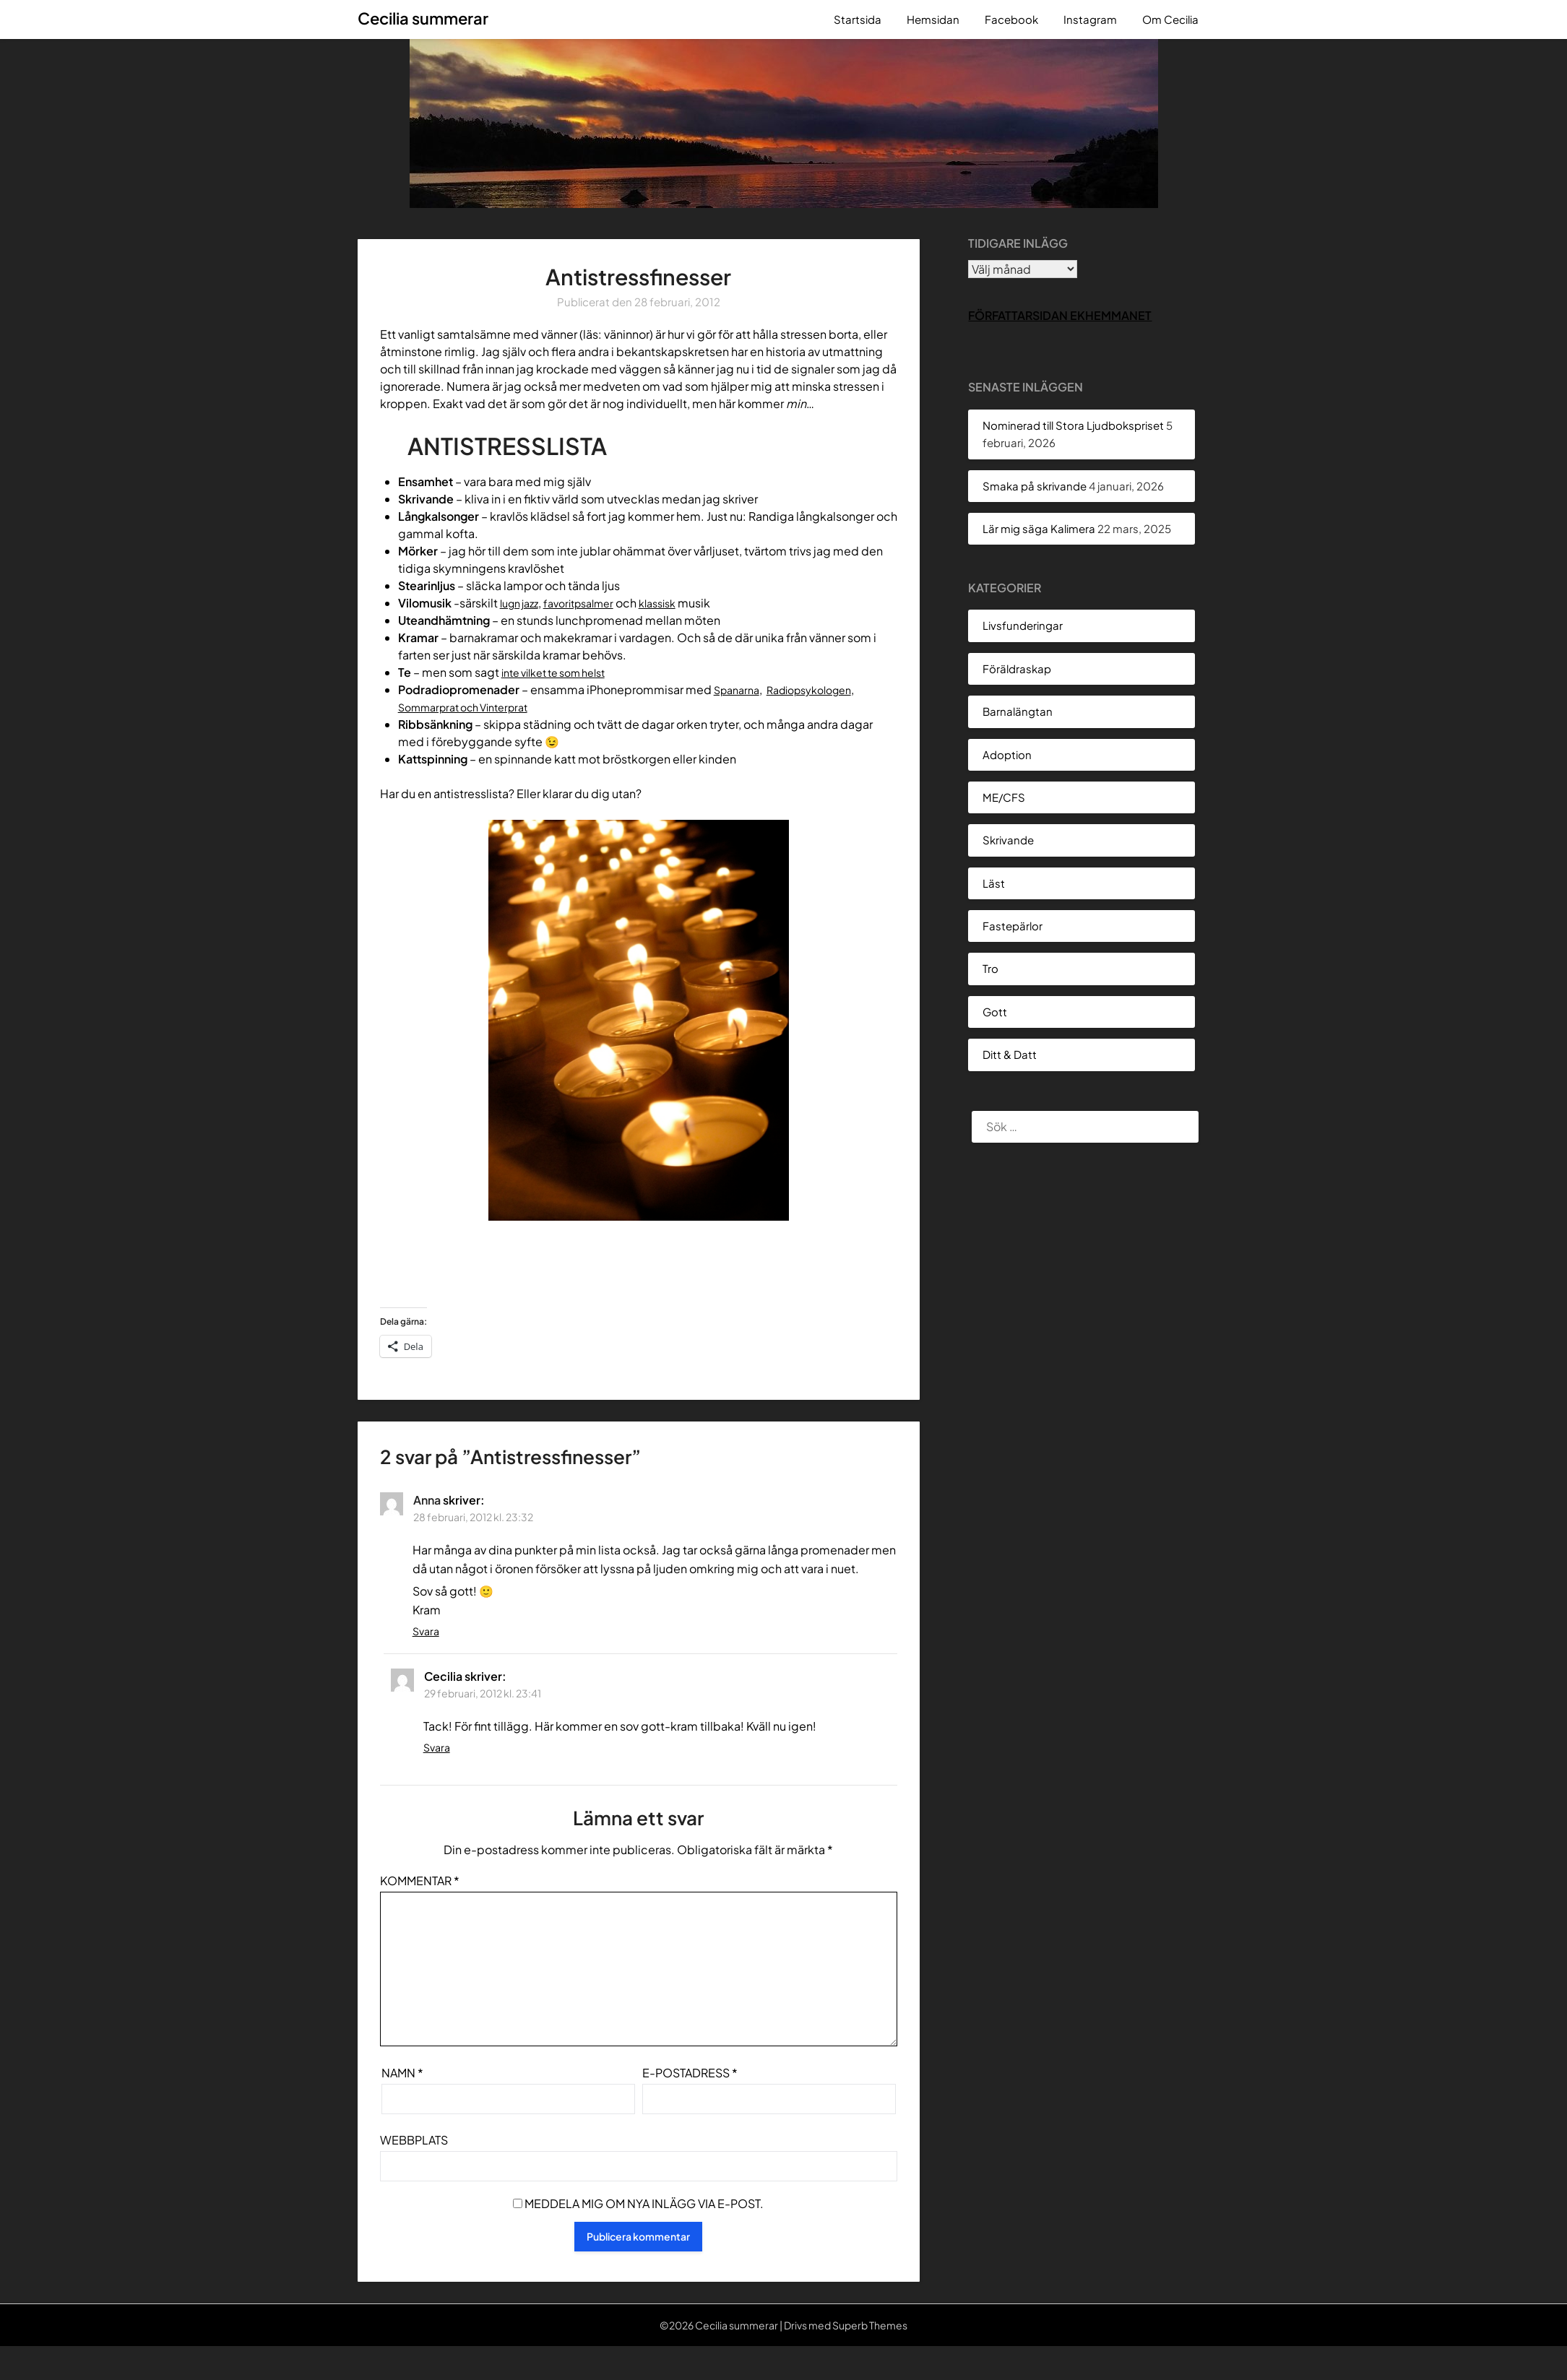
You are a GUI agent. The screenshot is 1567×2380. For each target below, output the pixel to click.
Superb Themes (869, 2325)
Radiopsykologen (821, 689)
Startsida (857, 19)
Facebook (1011, 19)
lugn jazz (522, 602)
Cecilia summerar (423, 18)
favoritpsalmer (590, 602)
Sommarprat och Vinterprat (472, 706)
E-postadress (690, 2072)
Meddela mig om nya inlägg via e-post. (644, 2203)
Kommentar (419, 1880)
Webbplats (414, 2139)
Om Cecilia (1170, 19)
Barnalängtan (1018, 711)
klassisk (676, 602)
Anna (427, 1499)
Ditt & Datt (1010, 1054)
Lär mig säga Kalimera (1039, 528)
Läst (994, 883)
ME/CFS (1004, 797)
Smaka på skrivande (1035, 486)
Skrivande (1008, 840)
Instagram (1090, 19)
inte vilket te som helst (562, 672)
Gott (995, 1011)
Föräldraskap (1017, 668)
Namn (402, 2072)
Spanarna (739, 689)
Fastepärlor (1012, 925)
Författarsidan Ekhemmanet (1060, 315)
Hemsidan (933, 19)
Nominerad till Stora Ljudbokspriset (1073, 425)
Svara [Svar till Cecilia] (436, 1747)
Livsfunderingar (1023, 625)
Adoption (1007, 754)
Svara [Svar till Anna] (426, 1630)
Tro (990, 968)
